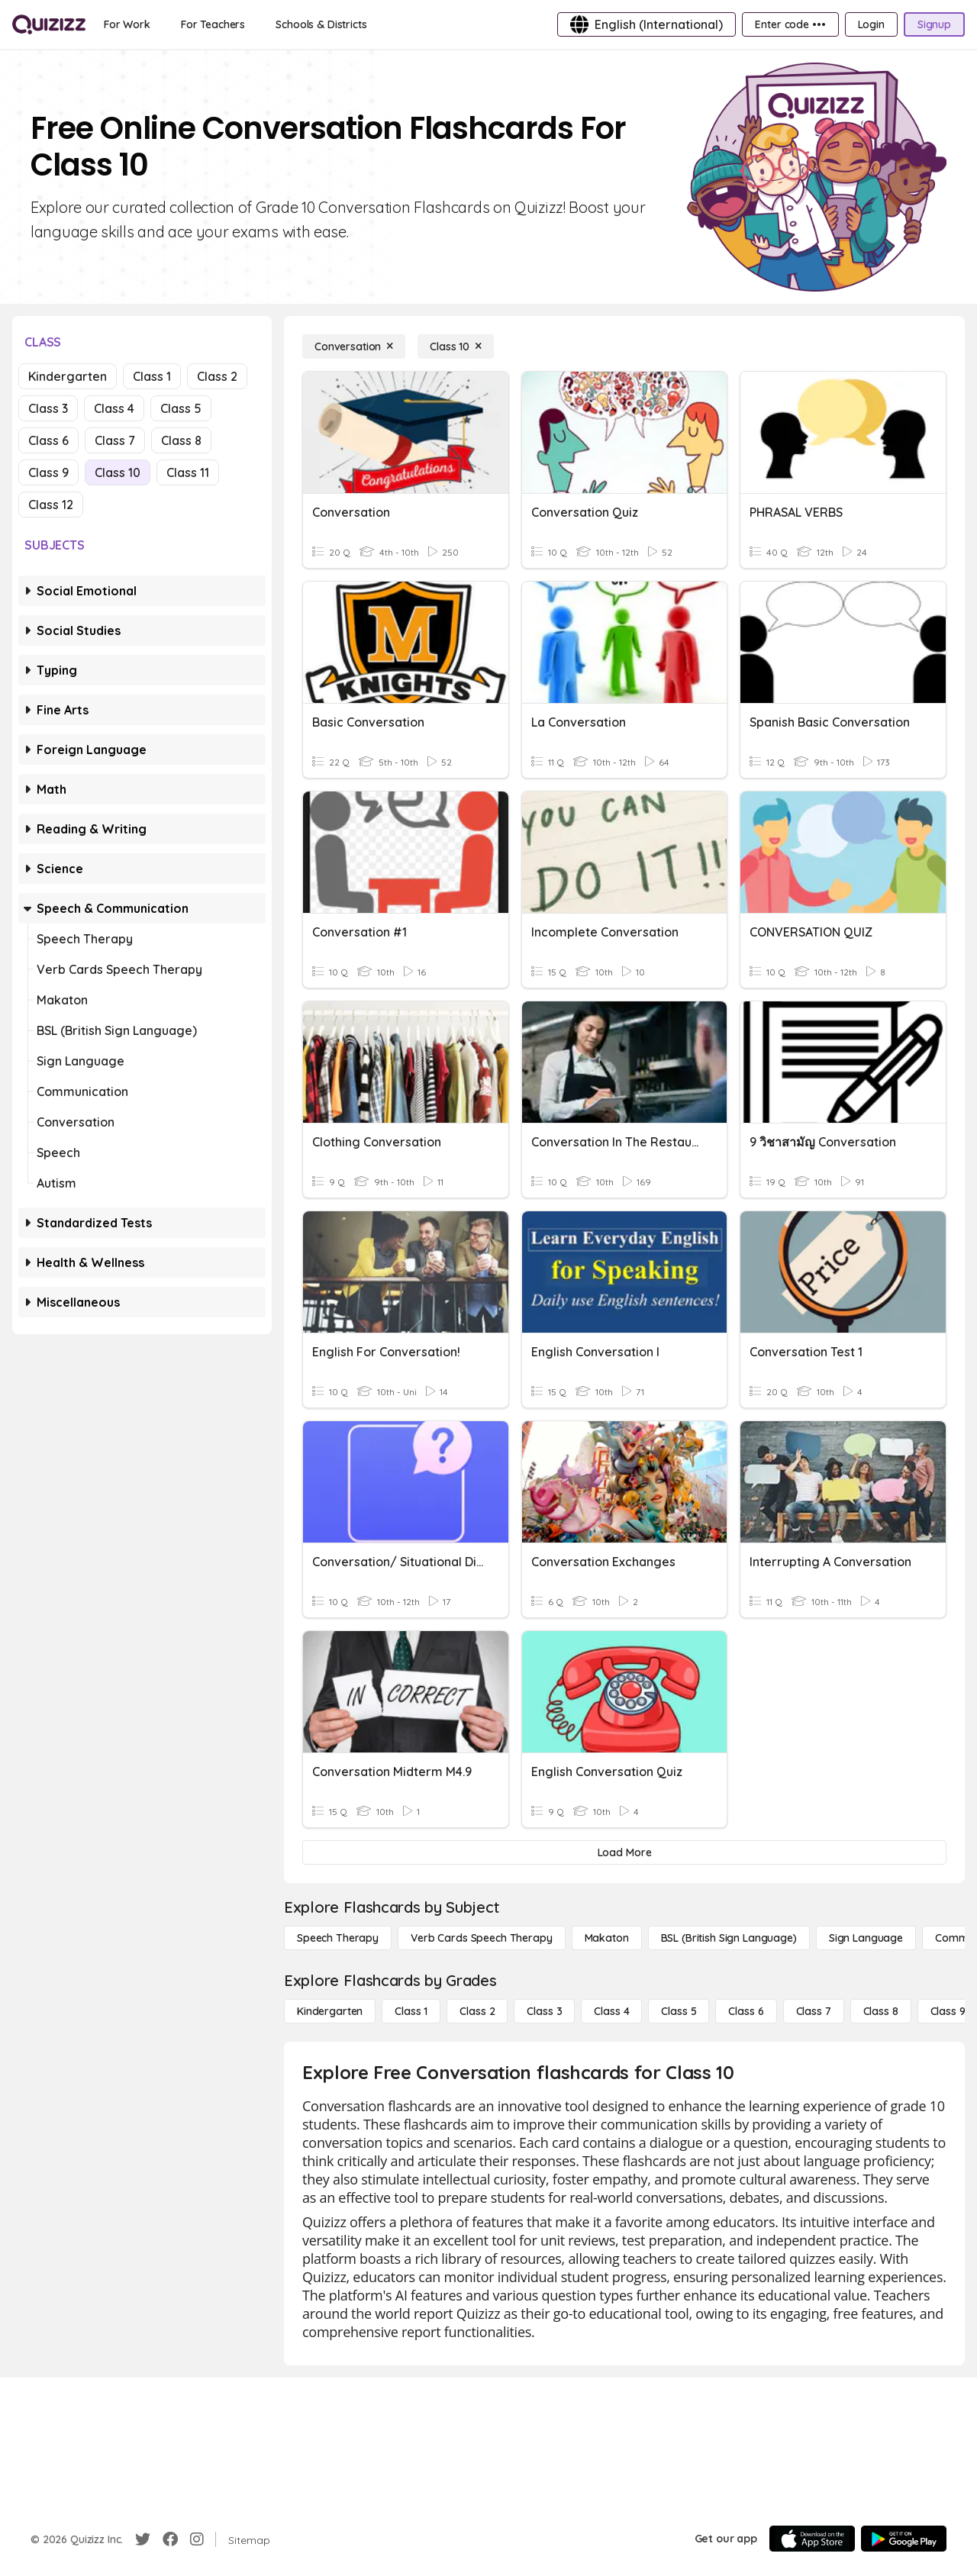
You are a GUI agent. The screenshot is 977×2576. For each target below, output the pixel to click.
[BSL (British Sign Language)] (729, 1938)
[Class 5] (678, 2011)
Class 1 (152, 376)
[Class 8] (880, 2011)
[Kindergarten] (330, 2011)
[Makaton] (607, 1938)
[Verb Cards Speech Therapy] (482, 1938)
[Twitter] (142, 2539)
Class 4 (114, 408)
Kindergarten (67, 376)
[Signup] (934, 24)
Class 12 (50, 504)
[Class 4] (611, 2011)
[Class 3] (544, 2011)
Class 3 (48, 408)
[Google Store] (903, 2539)
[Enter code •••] (790, 24)
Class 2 (217, 376)
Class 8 (181, 440)
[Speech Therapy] (338, 1938)
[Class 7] (813, 2011)
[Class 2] (477, 2011)
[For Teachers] (213, 24)
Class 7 (115, 440)
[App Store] (812, 2539)
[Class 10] (456, 346)
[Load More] (624, 1852)
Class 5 (181, 408)
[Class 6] (745, 2011)
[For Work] (127, 24)
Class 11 (187, 472)
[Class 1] (411, 2011)
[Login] (871, 24)
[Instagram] (197, 2539)
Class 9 (48, 472)
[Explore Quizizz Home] (48, 24)
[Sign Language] (866, 1938)
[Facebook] (170, 2539)
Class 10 (117, 472)
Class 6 (48, 440)
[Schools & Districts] (321, 24)
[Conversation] (353, 346)
